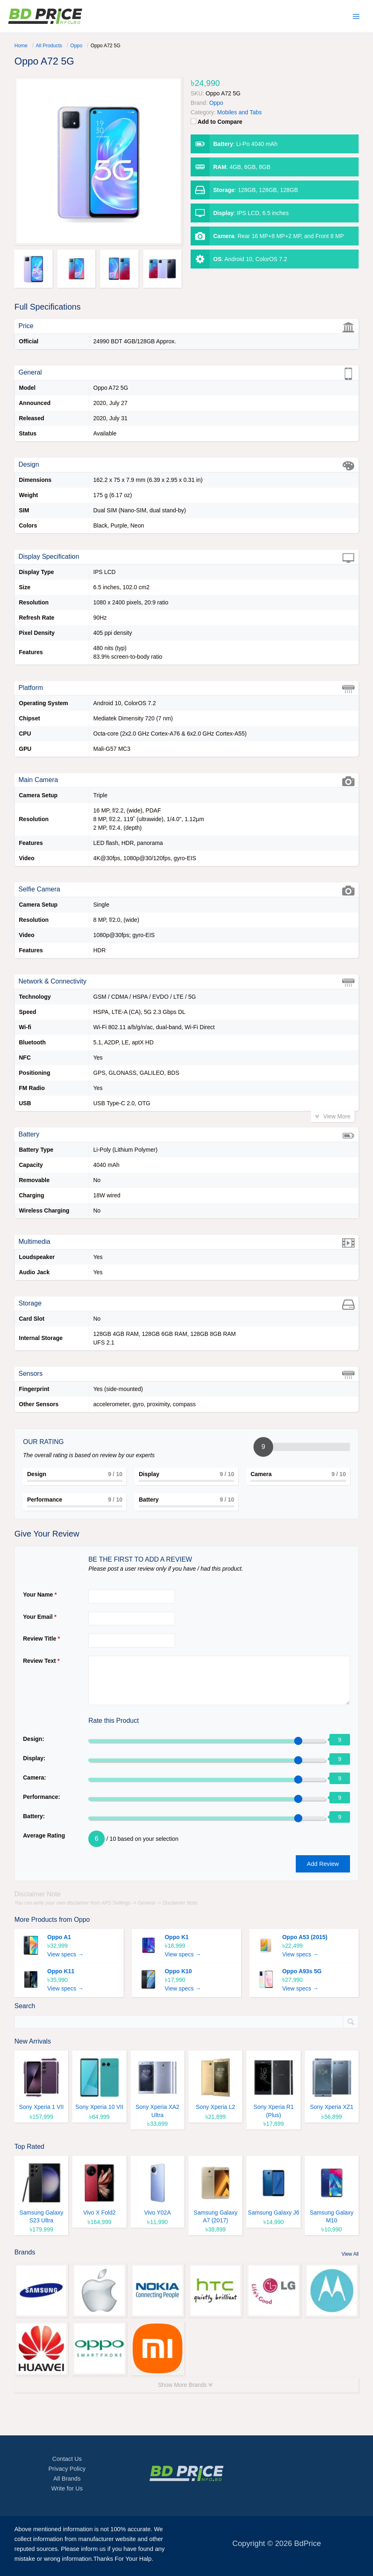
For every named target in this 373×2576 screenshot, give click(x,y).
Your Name (40, 1594)
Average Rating (44, 1835)
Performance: (41, 1797)
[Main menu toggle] (356, 16)
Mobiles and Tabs (239, 112)
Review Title (41, 1638)
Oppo (82, 1919)
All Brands (67, 2478)
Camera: (34, 1777)
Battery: (34, 1816)
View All (350, 2254)
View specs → (65, 1954)
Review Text (41, 1660)
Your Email (39, 1616)
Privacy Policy (67, 2468)
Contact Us (67, 2459)
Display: (34, 1758)
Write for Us (67, 2488)
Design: (33, 1739)
